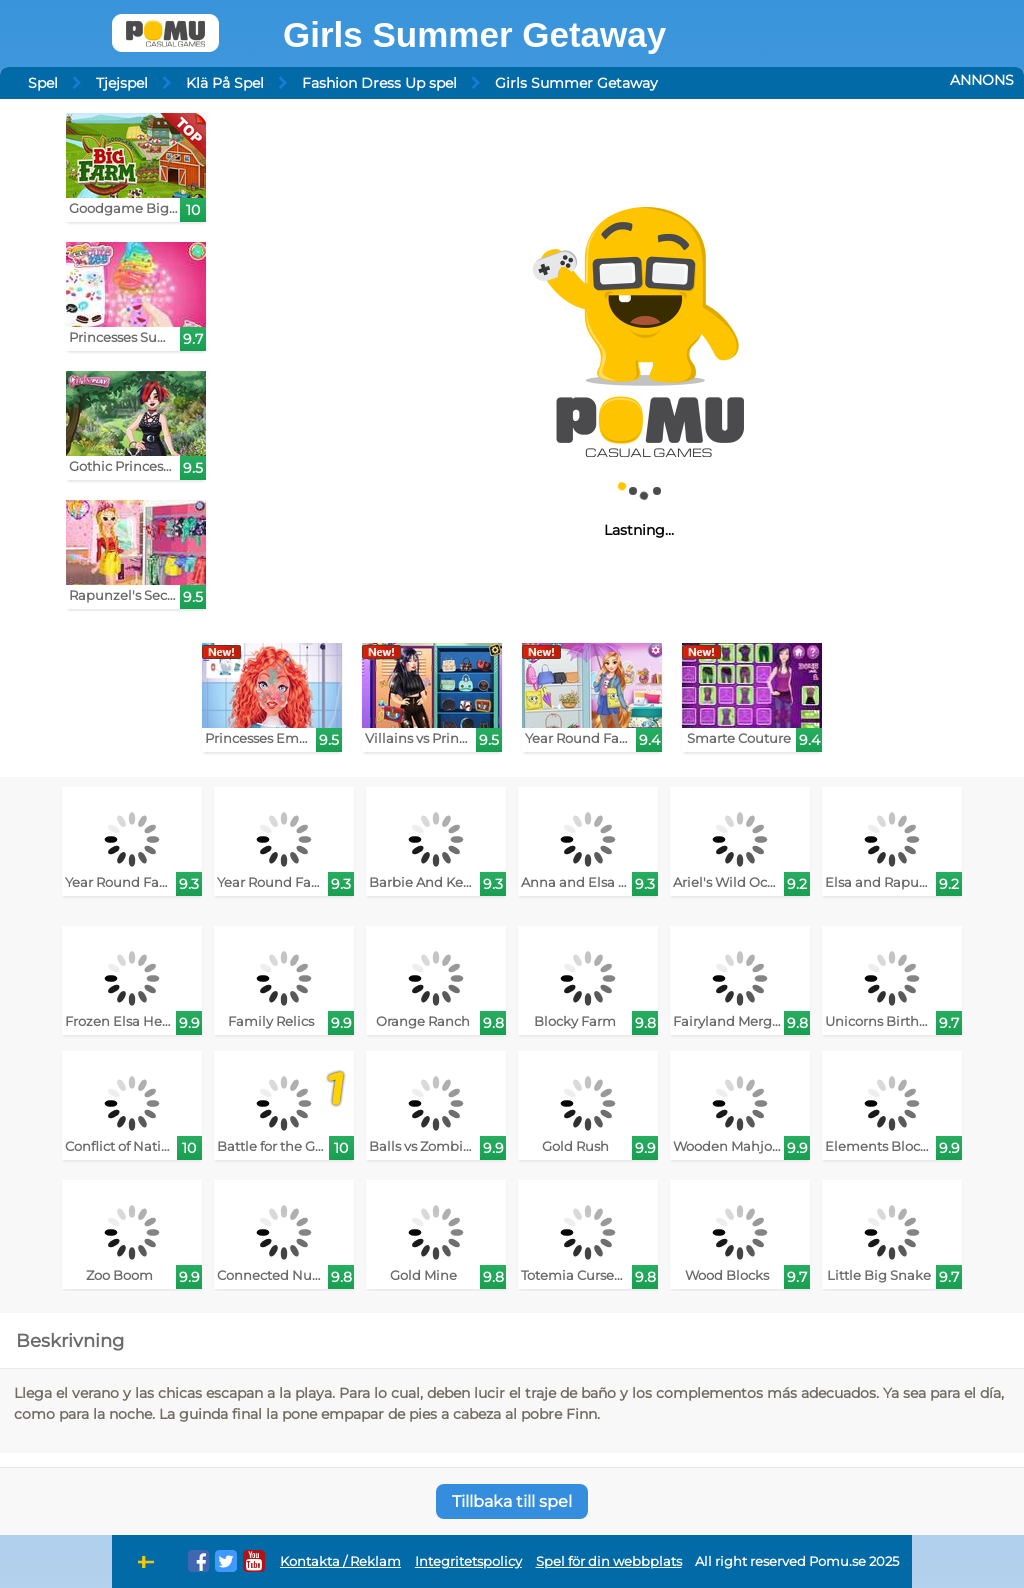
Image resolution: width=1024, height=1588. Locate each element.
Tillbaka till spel (512, 1501)
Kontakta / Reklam (340, 1561)
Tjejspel (122, 83)
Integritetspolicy (468, 1561)
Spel (43, 83)
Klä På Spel (225, 83)
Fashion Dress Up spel (379, 83)
